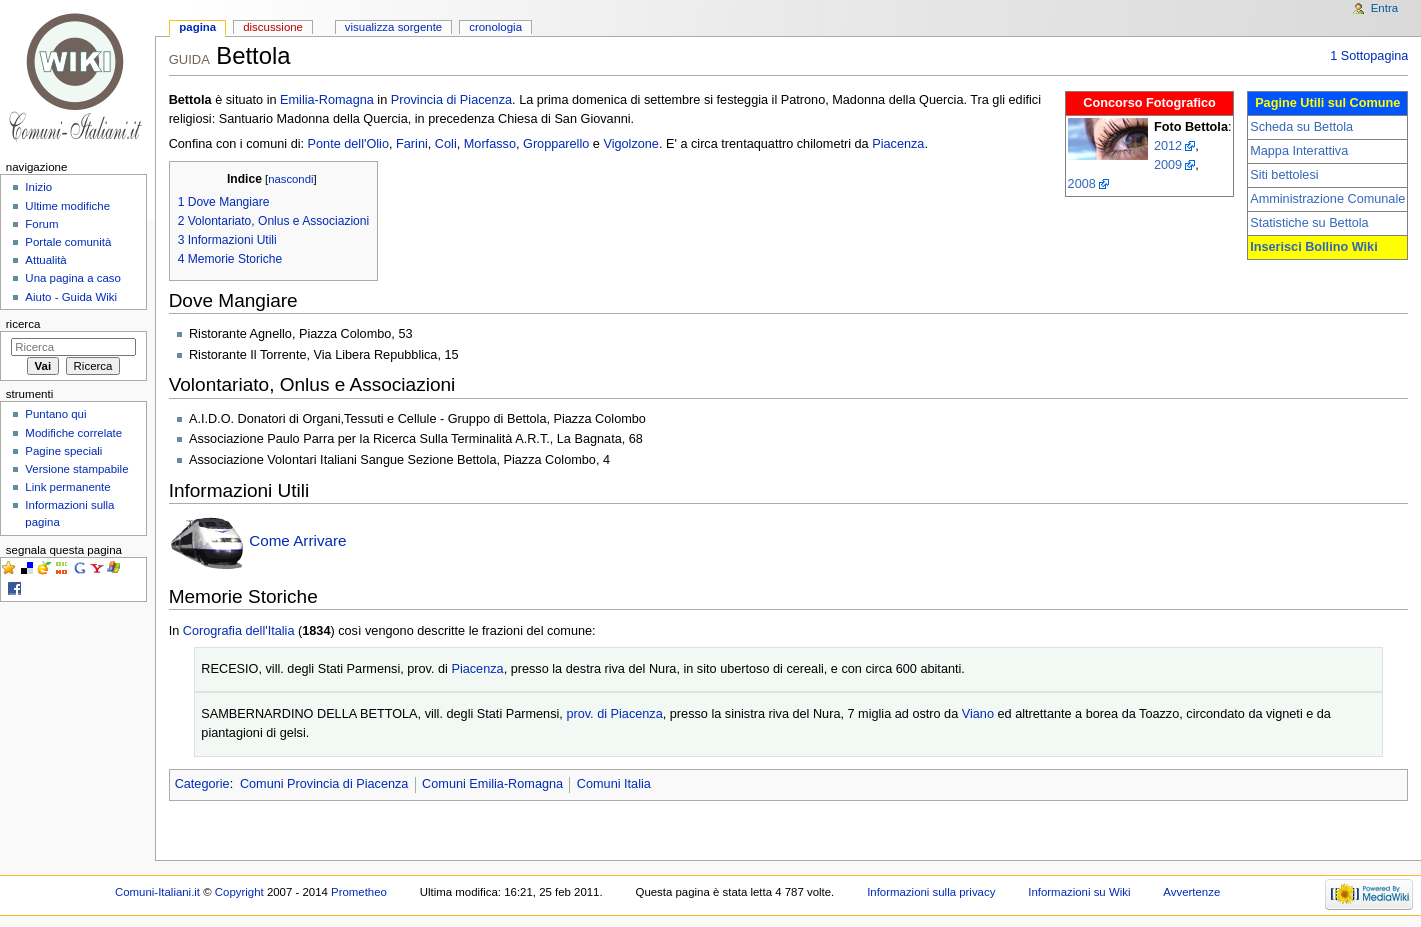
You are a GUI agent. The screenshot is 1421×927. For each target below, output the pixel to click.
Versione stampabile (76, 469)
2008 (1082, 184)
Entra (1384, 8)
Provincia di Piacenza (451, 100)
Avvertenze (1191, 892)
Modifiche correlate (73, 433)
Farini (412, 144)
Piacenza (898, 144)
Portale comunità (68, 242)
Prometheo (359, 892)
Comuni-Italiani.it (157, 892)
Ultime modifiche (67, 206)
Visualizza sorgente (393, 27)
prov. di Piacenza (614, 714)
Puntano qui (55, 414)
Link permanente (67, 487)
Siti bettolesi (1284, 175)
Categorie (202, 784)
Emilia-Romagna (327, 100)
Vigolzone (631, 144)
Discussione (273, 27)
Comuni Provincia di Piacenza (324, 784)
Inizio (38, 187)
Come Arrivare (297, 541)
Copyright (239, 892)
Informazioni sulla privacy (931, 892)
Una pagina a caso (73, 278)
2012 (1168, 146)
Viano (978, 714)
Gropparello (556, 144)
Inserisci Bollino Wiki (1314, 247)
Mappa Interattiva (1299, 151)
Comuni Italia (614, 784)
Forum (41, 224)
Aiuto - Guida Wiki (71, 297)
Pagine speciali (63, 451)
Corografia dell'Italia (239, 631)
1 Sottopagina (1369, 56)
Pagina (197, 27)
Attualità (45, 260)
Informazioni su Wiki (1079, 892)
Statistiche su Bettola (1309, 223)
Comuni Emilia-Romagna (492, 784)
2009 (1168, 165)
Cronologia (495, 27)
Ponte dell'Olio (348, 144)
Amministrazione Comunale (1327, 199)
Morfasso (490, 144)
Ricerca (23, 324)
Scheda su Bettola (1301, 127)
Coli (446, 144)
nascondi (290, 179)
